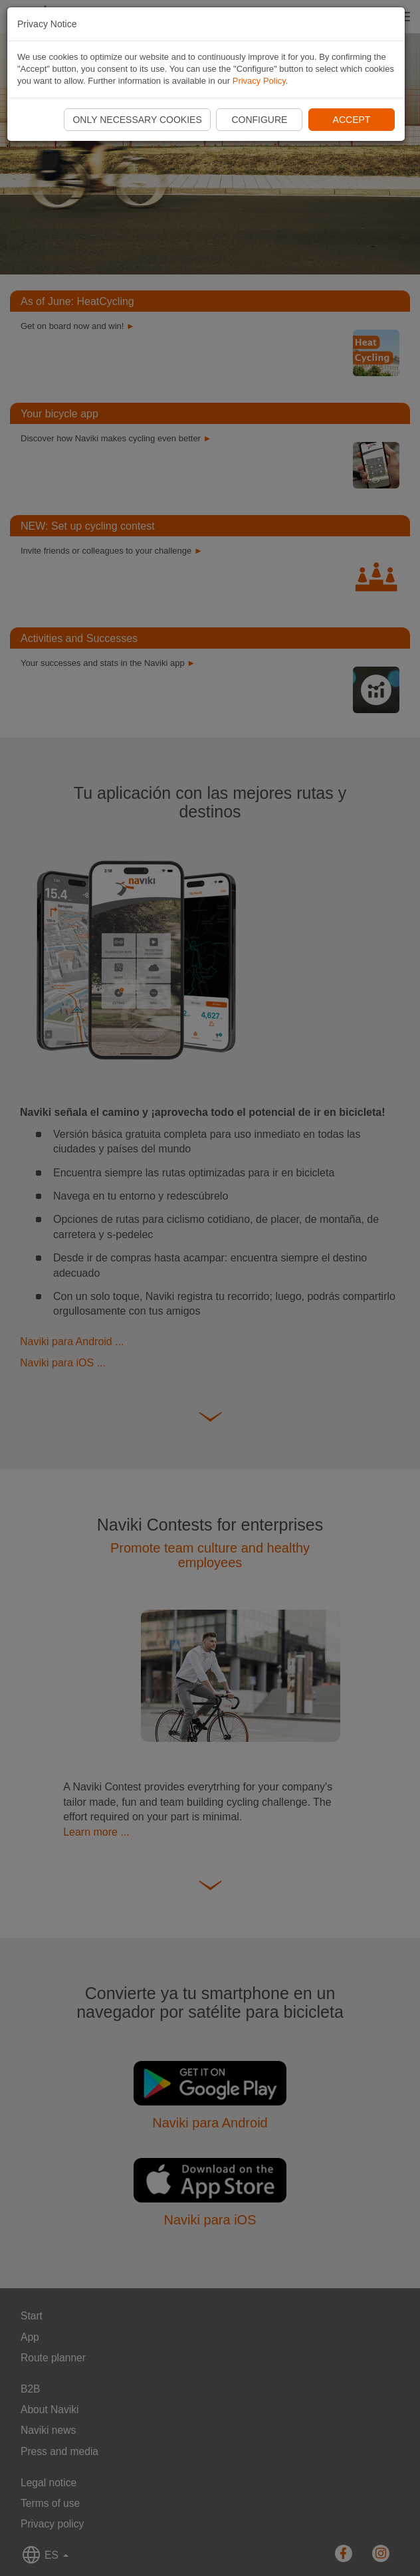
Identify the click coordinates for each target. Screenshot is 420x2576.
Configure (259, 119)
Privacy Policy (259, 81)
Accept (352, 119)
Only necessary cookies (136, 119)
